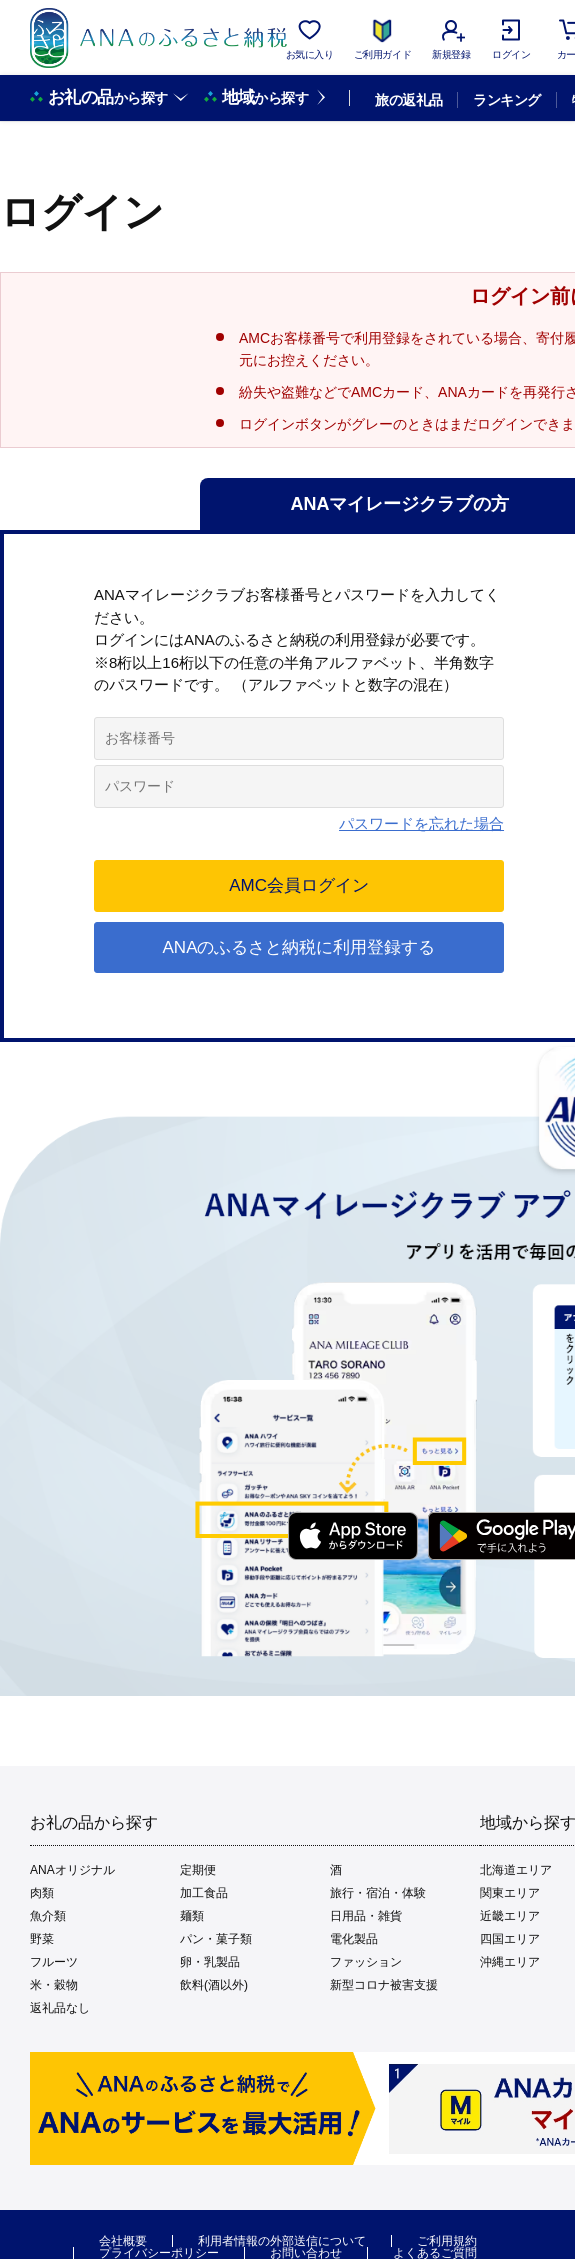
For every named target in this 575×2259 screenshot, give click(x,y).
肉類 (42, 1893)
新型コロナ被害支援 (384, 1985)
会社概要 (123, 2241)
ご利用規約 (447, 2241)
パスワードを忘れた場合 (421, 823)
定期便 (198, 1870)
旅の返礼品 (408, 100)
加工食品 (204, 1893)
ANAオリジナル (72, 1870)
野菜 (42, 1939)
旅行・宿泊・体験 (378, 1893)
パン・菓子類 (216, 1939)
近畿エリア (510, 1916)
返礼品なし (60, 2008)
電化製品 (354, 1939)
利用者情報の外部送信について (282, 2241)
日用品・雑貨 (366, 1916)
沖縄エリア (510, 1962)
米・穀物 (54, 1985)
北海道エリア (516, 1870)
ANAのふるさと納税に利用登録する (299, 947)
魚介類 (48, 1916)
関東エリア (510, 1893)
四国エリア (510, 1939)
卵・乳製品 (210, 1962)
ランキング (506, 100)
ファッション (366, 1962)
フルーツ (54, 1962)
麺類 (192, 1916)
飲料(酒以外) (214, 1985)
